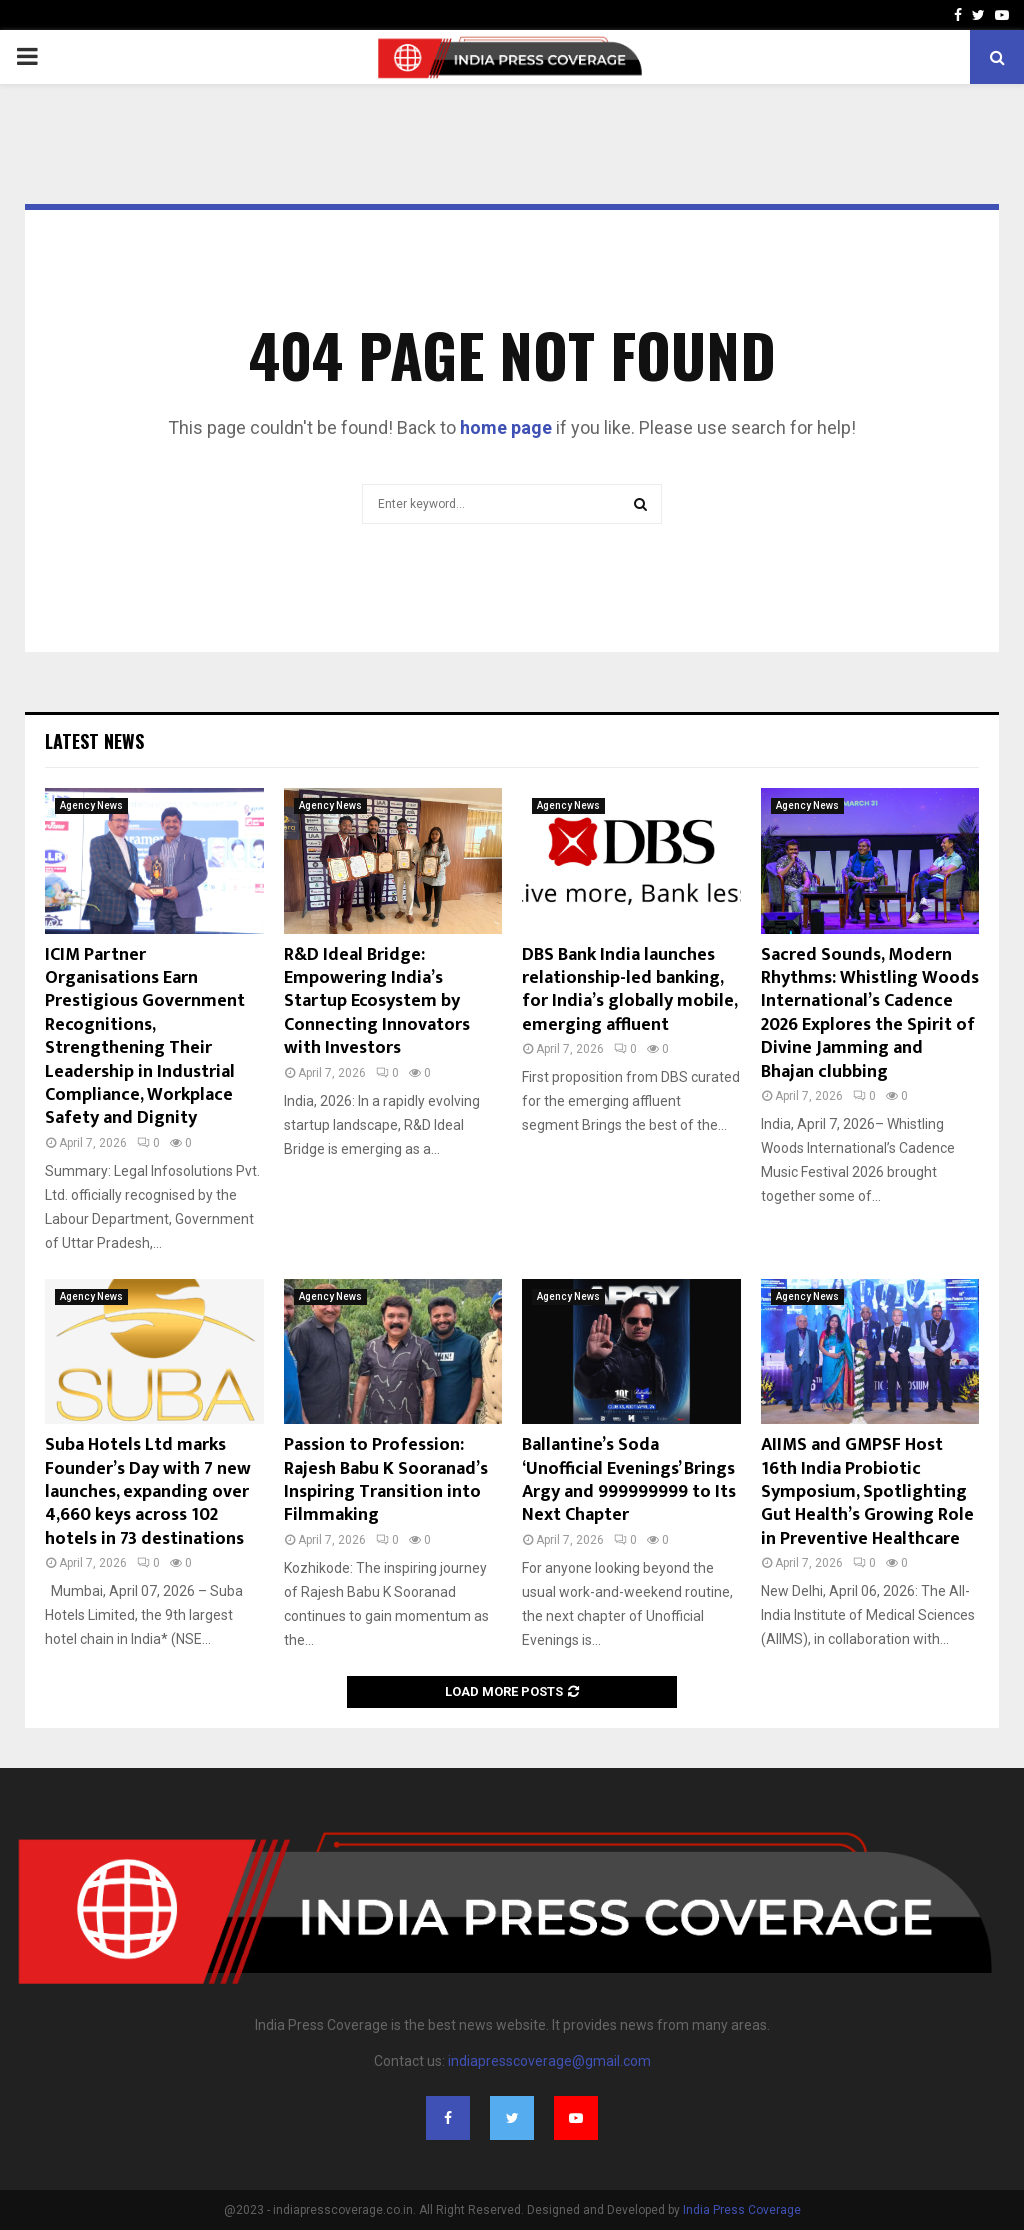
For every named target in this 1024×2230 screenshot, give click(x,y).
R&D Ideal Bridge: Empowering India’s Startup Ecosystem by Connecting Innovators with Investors (377, 1002)
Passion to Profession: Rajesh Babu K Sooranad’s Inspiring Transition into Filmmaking (386, 1480)
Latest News (94, 741)
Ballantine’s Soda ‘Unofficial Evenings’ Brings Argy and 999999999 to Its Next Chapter (629, 1480)
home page (506, 427)
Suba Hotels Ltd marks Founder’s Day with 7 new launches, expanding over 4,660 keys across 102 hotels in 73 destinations (148, 1492)
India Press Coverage (742, 2210)
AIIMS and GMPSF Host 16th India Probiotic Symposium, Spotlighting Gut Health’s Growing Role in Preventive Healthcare (867, 1492)
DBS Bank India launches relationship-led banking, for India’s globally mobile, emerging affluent (629, 990)
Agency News (91, 805)
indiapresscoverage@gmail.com (549, 2061)
